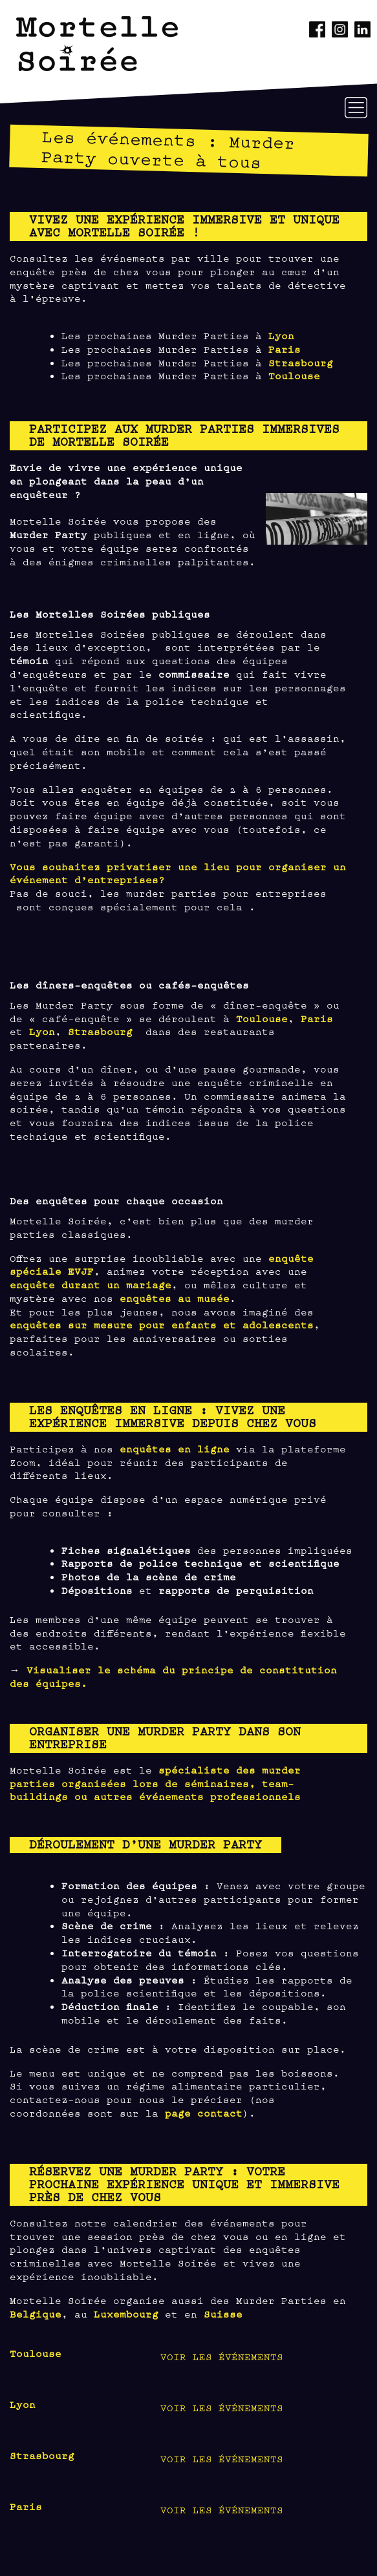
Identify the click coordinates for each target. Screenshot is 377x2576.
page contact (203, 2112)
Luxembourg (126, 2313)
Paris (284, 348)
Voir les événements (221, 2356)
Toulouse (294, 375)
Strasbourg (300, 362)
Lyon (281, 335)
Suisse (223, 2313)
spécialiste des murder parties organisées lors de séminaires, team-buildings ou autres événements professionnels (155, 1783)
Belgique (35, 2313)
